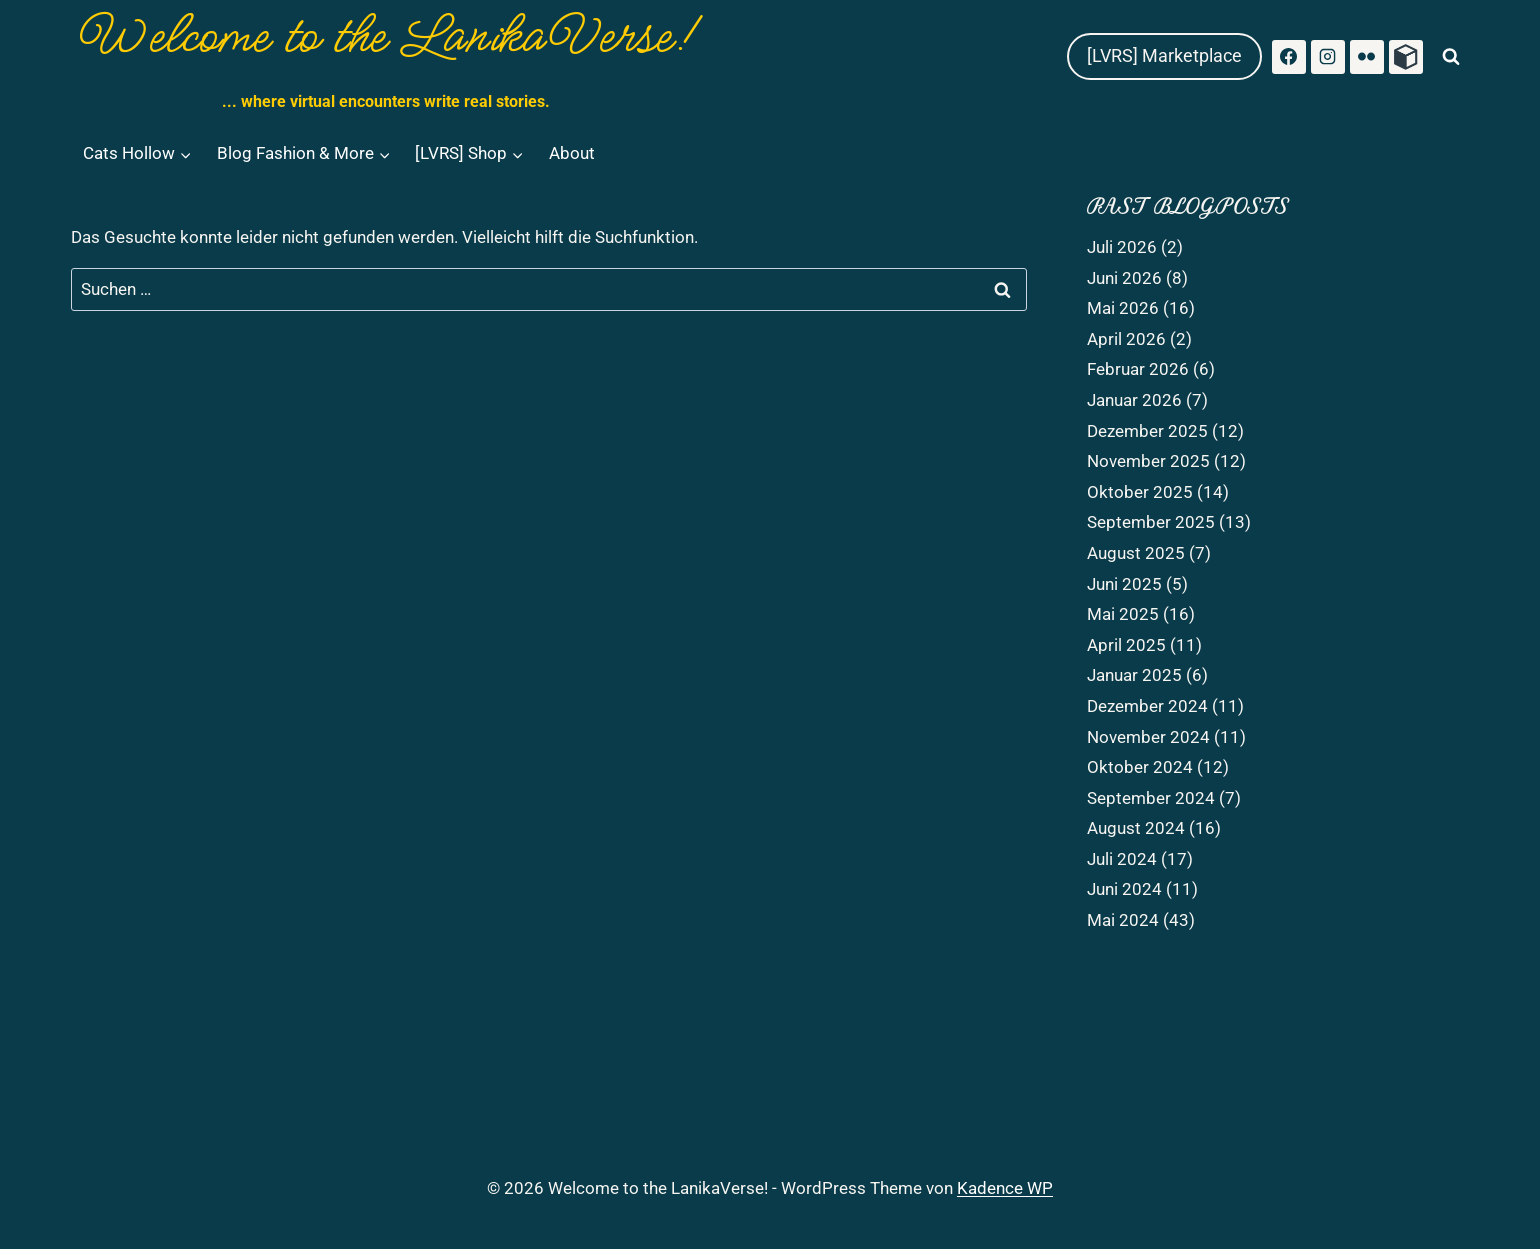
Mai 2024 (1123, 920)
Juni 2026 (1124, 278)
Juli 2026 (1122, 247)
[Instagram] (1328, 57)
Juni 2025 (1124, 584)
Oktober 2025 (1140, 492)
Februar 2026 (1138, 369)
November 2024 (1148, 737)
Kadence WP (1005, 1188)
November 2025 (1148, 461)
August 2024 (1136, 828)
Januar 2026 (1134, 400)
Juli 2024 (1122, 859)
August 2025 (1136, 553)
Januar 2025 (1134, 675)
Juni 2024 (1124, 889)
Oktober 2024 (1140, 767)
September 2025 (1151, 522)
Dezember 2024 (1147, 706)
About (572, 153)
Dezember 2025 (1147, 431)
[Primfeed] (1406, 57)
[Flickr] (1367, 57)
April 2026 (1126, 339)
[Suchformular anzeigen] (1451, 57)
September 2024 (1151, 798)
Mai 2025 (1123, 614)
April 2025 (1126, 645)
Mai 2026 (1123, 308)
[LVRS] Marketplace (1164, 55)
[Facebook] (1289, 57)
